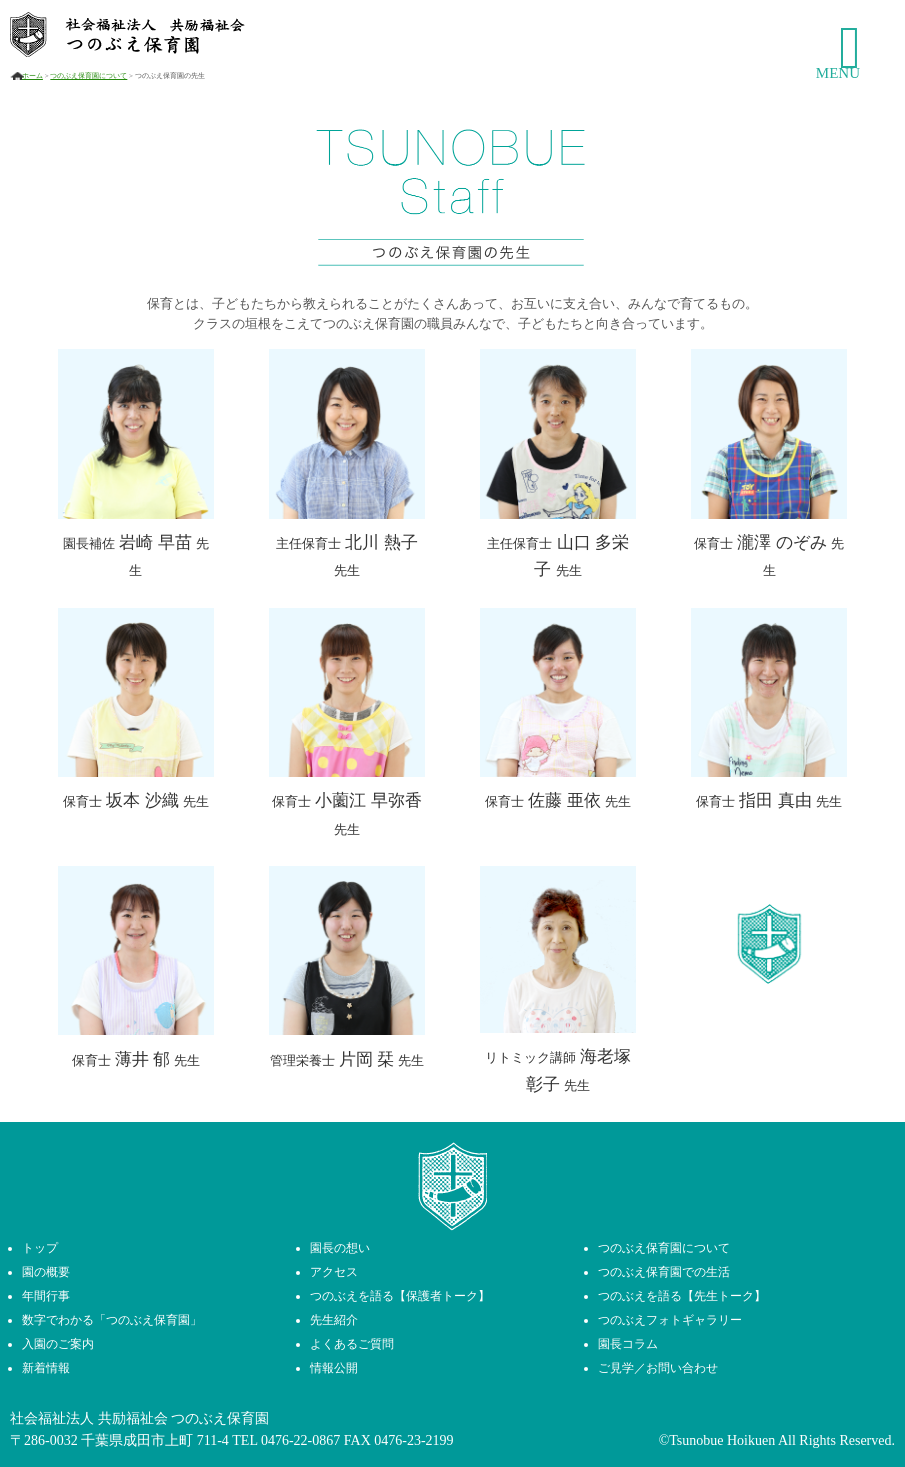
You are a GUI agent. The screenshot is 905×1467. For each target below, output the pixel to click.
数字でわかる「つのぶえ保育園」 (112, 1320)
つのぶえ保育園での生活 (664, 1272)
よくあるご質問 (352, 1344)
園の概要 (46, 1272)
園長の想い (340, 1248)
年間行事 (46, 1296)
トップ (40, 1248)
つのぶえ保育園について (664, 1248)
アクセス (334, 1272)
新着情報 (46, 1368)
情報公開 (334, 1368)
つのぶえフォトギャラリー (670, 1320)
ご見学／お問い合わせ (658, 1368)
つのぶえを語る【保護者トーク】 (400, 1296)
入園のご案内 (58, 1344)
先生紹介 (334, 1320)
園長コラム (628, 1344)
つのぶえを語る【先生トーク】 (682, 1296)
